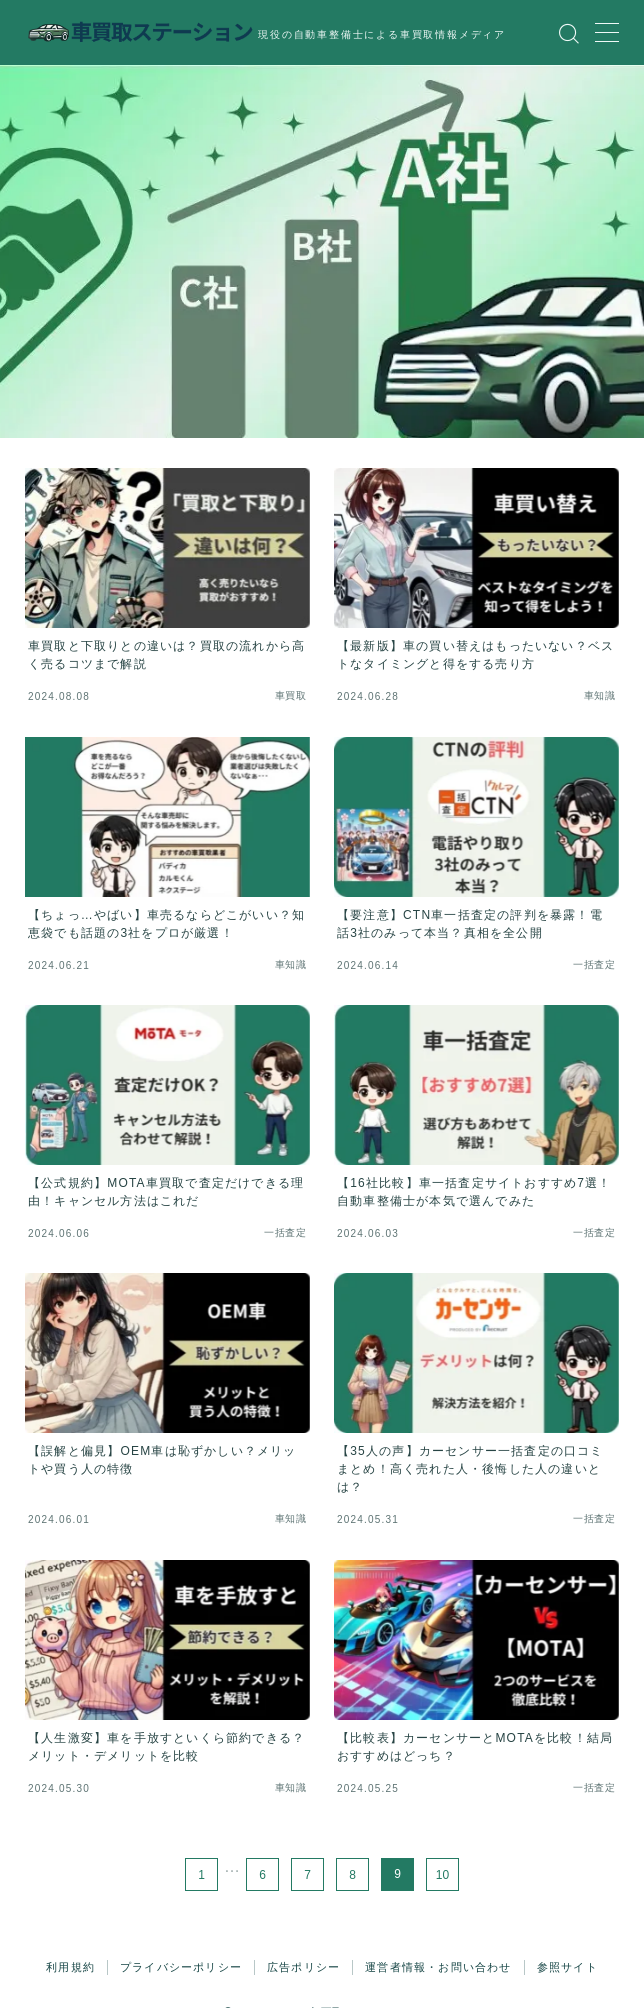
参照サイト (567, 1967)
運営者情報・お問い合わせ (438, 1967)
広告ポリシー (303, 1967)
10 (442, 1874)
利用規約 (70, 1967)
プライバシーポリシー (181, 1967)
